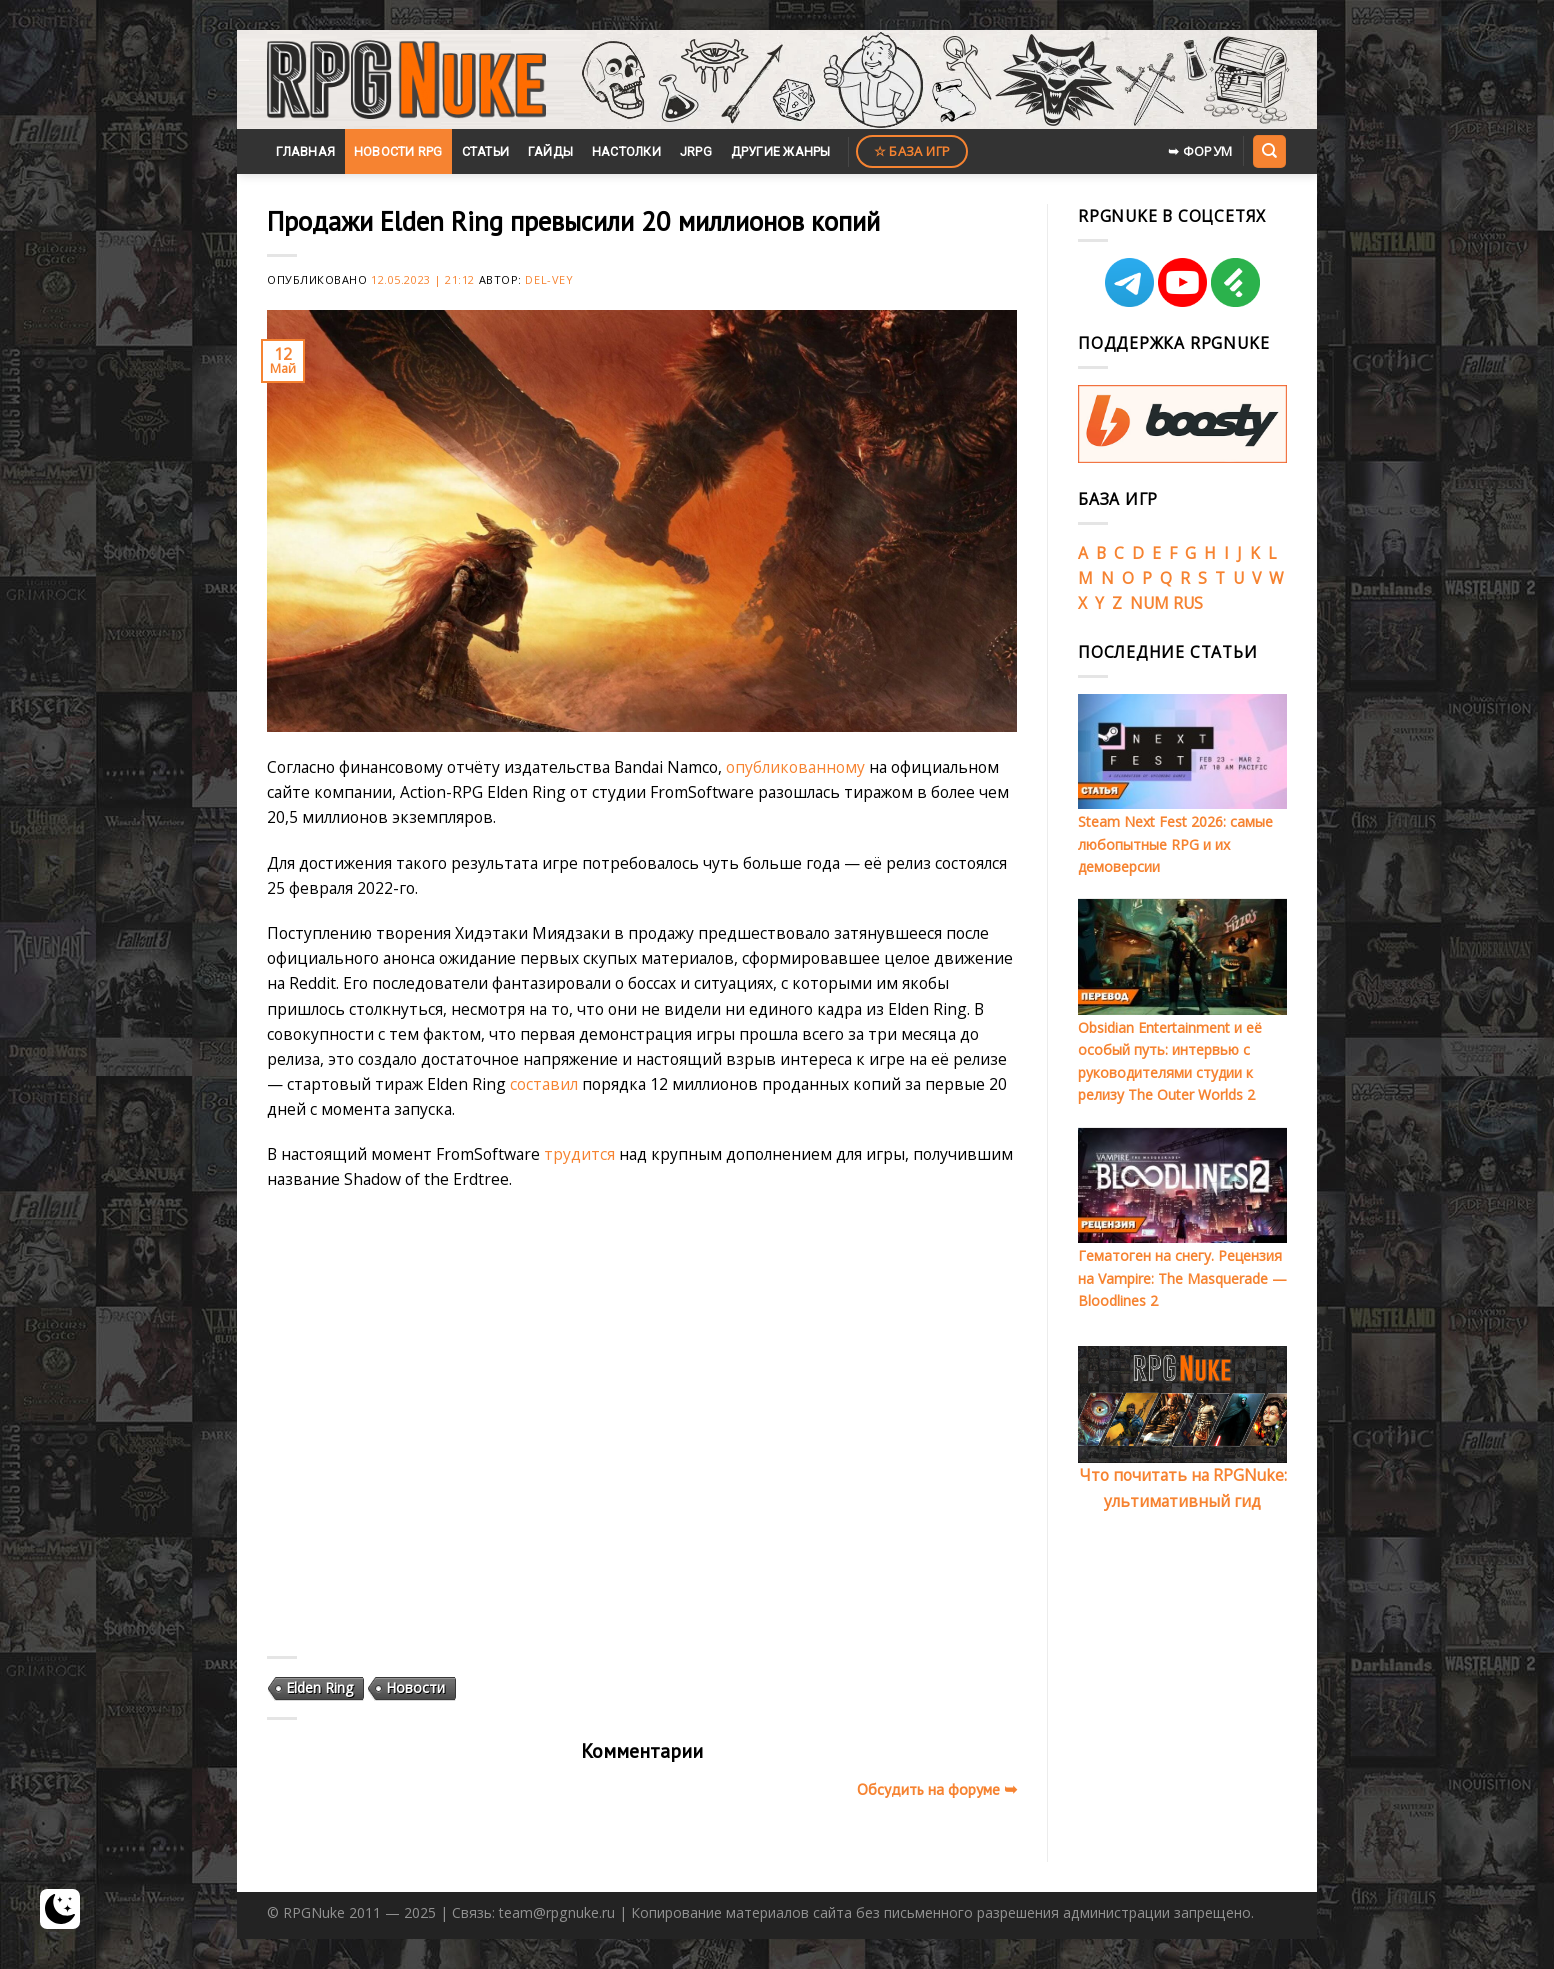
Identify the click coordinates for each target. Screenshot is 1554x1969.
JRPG (696, 151)
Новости (415, 1687)
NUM (1149, 603)
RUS (1188, 603)
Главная (305, 151)
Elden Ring (319, 1687)
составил (544, 1084)
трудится (579, 1154)
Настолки (626, 151)
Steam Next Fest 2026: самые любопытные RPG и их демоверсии (1175, 844)
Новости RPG (398, 151)
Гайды (550, 151)
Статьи (486, 151)
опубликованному (795, 767)
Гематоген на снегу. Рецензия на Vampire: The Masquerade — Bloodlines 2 (1182, 1278)
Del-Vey (549, 279)
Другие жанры (781, 151)
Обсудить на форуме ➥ (937, 1789)
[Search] (1269, 151)
